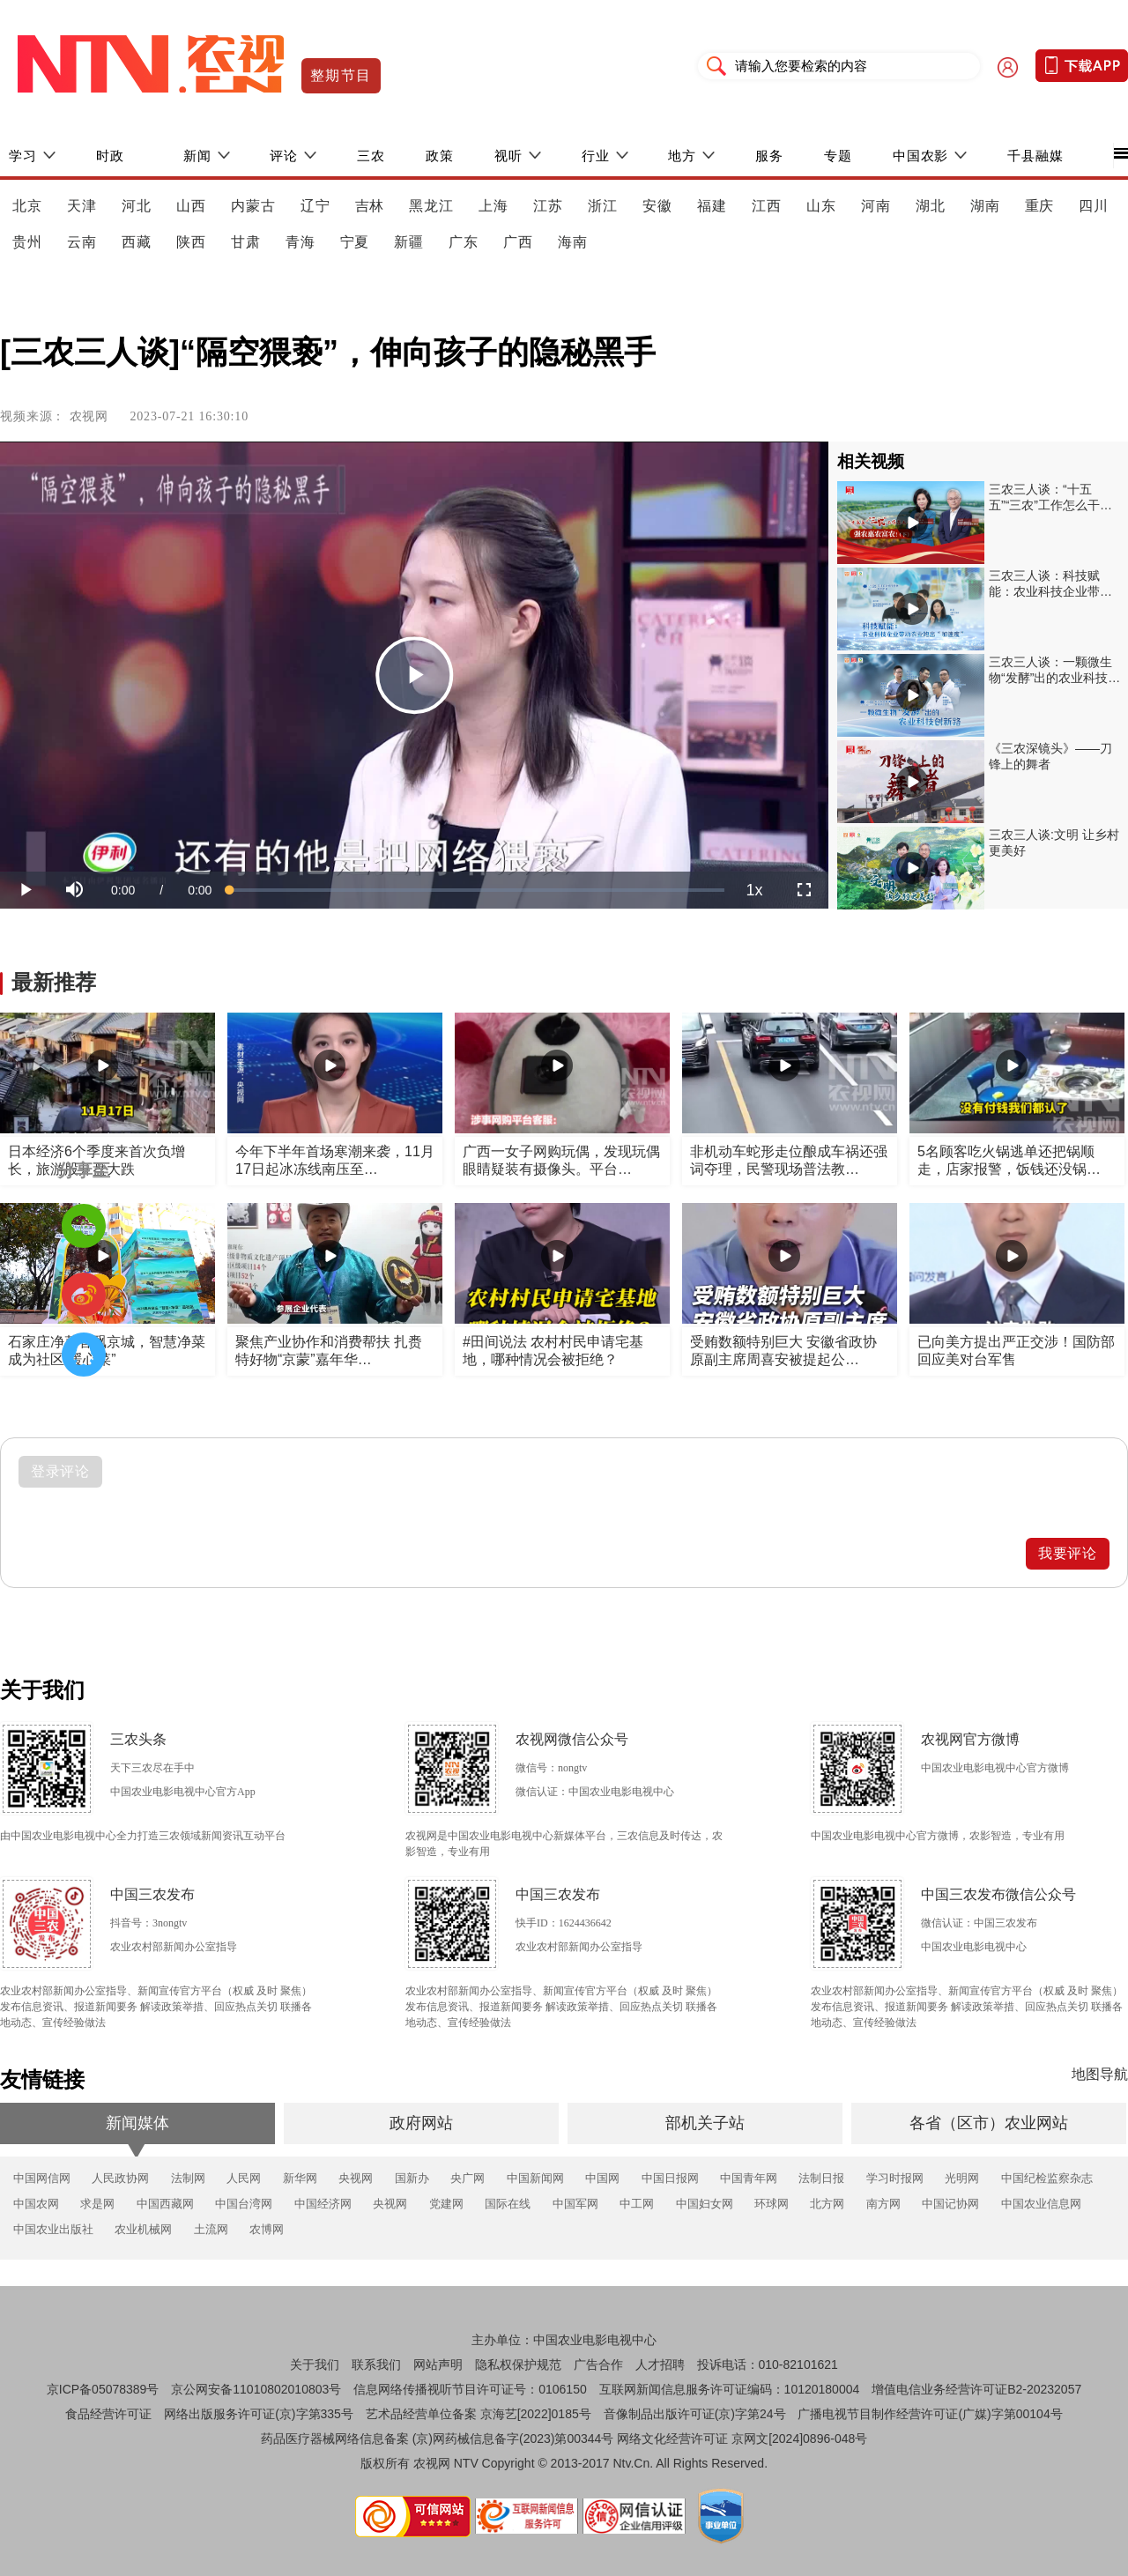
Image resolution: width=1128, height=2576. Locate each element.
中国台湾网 (243, 2203)
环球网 (771, 2203)
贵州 (27, 241)
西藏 (137, 241)
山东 (821, 205)
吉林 (370, 205)
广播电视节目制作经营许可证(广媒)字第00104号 (930, 2414)
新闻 (197, 155)
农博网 (266, 2229)
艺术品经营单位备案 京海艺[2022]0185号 (478, 2414)
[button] (74, 890)
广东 (464, 241)
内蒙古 (253, 205)
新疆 (409, 241)
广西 (518, 241)
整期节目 (341, 75)
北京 (27, 205)
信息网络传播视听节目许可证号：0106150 (470, 2389)
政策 (440, 155)
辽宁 (315, 205)
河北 (137, 205)
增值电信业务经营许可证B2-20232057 (976, 2389)
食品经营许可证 (108, 2414)
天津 (82, 205)
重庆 (1040, 205)
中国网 (602, 2178)
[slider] (477, 890)
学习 (23, 155)
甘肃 (246, 241)
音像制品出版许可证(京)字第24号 (695, 2414)
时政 (110, 155)
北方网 (827, 2203)
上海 (493, 205)
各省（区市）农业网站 (988, 2123)
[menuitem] (754, 890)
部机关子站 (705, 2123)
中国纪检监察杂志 (1047, 2178)
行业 (596, 155)
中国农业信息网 (1041, 2203)
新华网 (300, 2178)
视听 (508, 155)
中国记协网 (950, 2203)
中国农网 (36, 2203)
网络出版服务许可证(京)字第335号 (258, 2414)
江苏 (548, 205)
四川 (1094, 205)
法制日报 (821, 2178)
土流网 (211, 2229)
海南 (573, 241)
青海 (300, 241)
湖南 (985, 205)
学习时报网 (895, 2178)
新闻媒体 (137, 2123)
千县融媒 (1035, 155)
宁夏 (355, 241)
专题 (838, 155)
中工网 (637, 2203)
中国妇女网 (704, 2203)
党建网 (446, 2203)
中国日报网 (670, 2178)
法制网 (188, 2178)
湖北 (931, 205)
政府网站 (421, 2123)
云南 (82, 241)
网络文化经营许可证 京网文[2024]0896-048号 (742, 2438)
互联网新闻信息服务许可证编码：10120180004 (729, 2389)
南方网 (883, 2203)
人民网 (243, 2178)
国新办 (412, 2178)
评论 (284, 155)
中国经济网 (323, 2203)
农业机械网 (143, 2229)
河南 (876, 205)
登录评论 (61, 1471)
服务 (769, 155)
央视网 (355, 2178)
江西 (767, 205)
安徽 (657, 205)
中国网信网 (41, 2178)
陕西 (191, 241)
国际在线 (508, 2203)
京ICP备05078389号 (103, 2389)
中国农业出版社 (53, 2229)
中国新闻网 (535, 2178)
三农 (371, 155)
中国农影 (921, 155)
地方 (682, 155)
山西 (191, 205)
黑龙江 (431, 205)
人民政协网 (120, 2178)
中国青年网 (748, 2178)
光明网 (962, 2178)
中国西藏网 (165, 2203)
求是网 (97, 2203)
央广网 (467, 2178)
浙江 (603, 205)
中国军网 (575, 2203)
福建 (712, 205)
